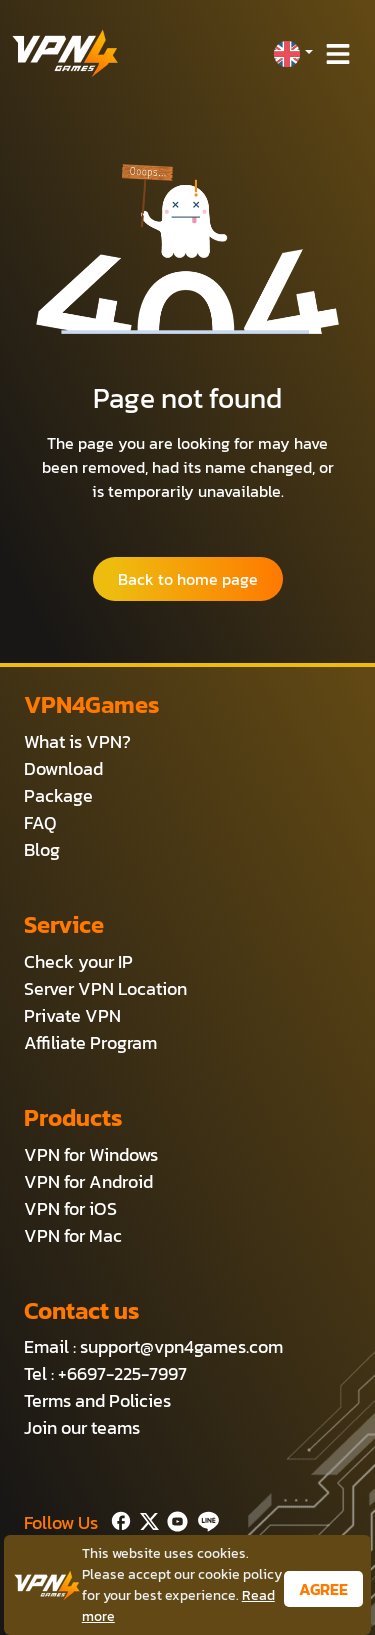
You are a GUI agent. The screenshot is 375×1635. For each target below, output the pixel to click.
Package (58, 795)
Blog (42, 849)
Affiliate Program (90, 1042)
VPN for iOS (70, 1208)
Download (63, 768)
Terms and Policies (97, 1400)
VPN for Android (88, 1181)
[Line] (204, 1518)
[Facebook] (119, 1518)
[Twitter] (145, 1518)
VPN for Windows (91, 1154)
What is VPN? (77, 741)
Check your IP (78, 961)
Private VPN (72, 1015)
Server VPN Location (105, 988)
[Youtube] (173, 1518)
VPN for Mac (73, 1235)
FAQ (40, 822)
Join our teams (82, 1427)
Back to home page (188, 579)
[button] (293, 54)
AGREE (323, 1589)
